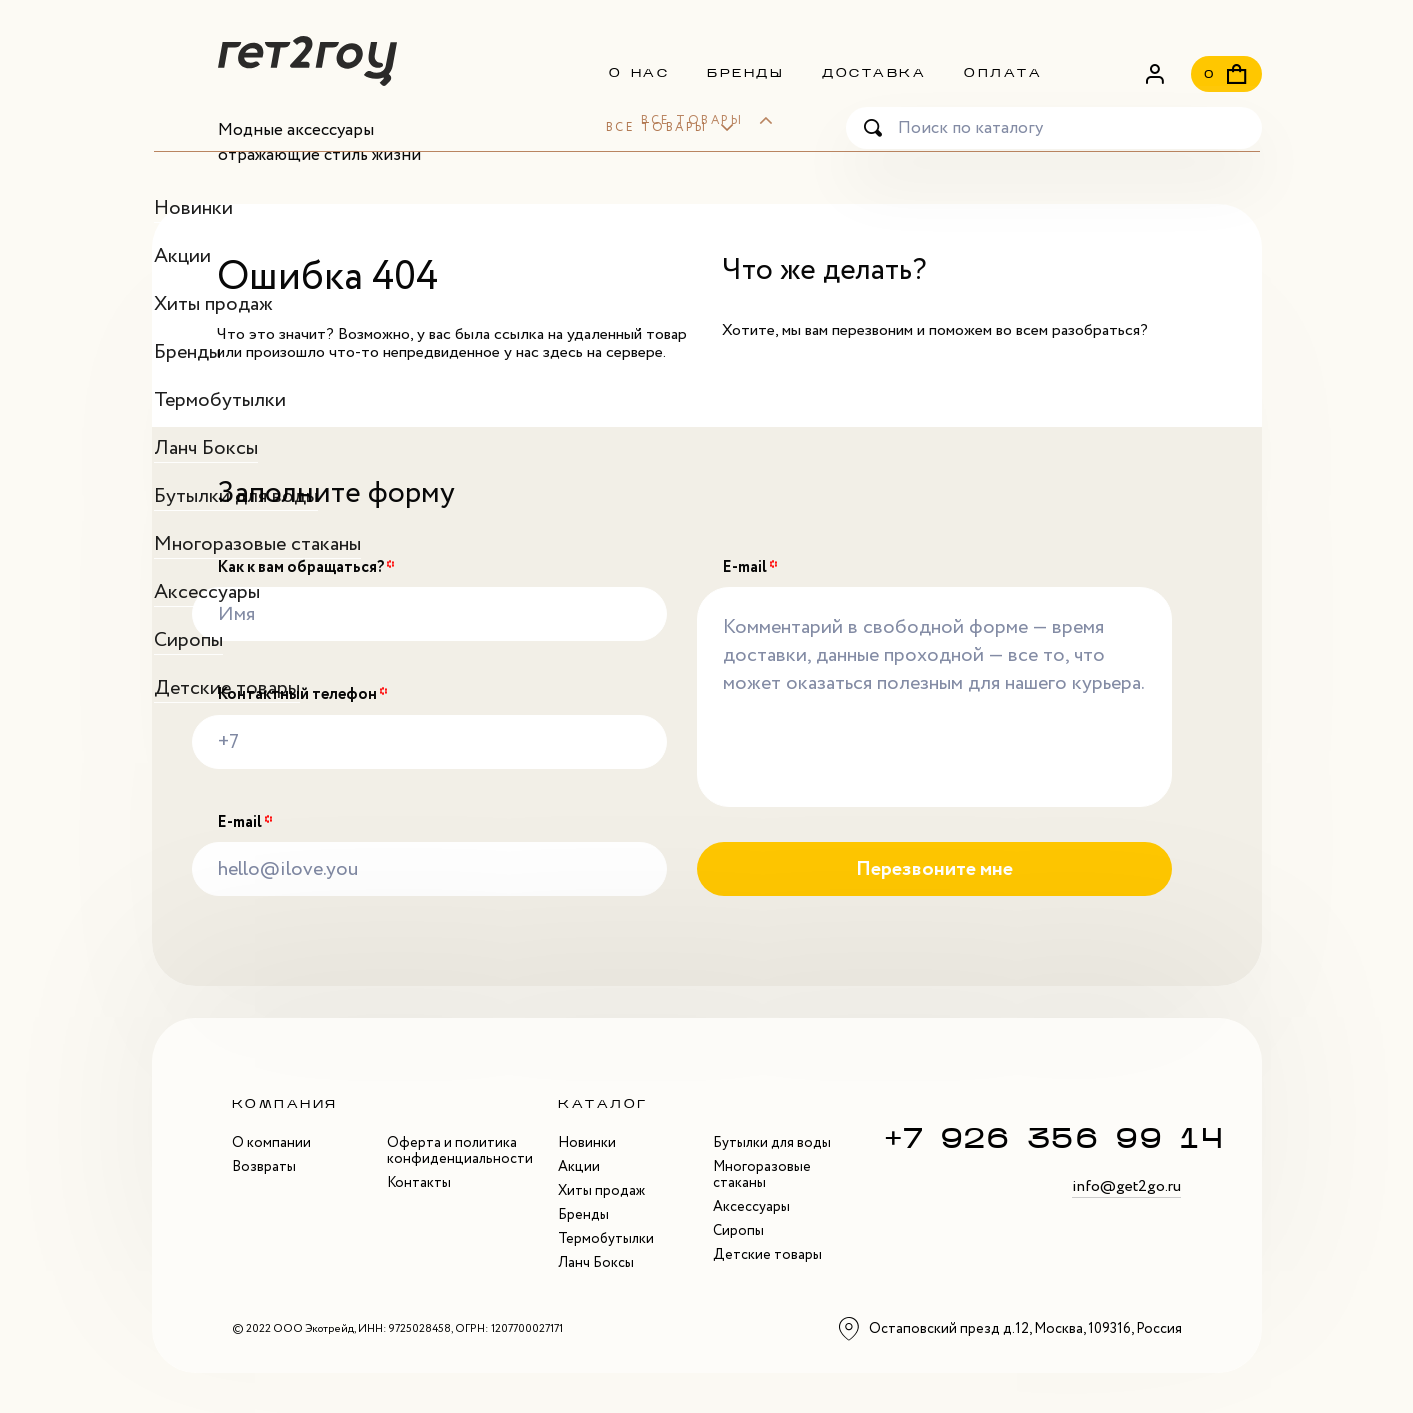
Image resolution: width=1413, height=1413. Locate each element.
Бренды (745, 73)
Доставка (874, 73)
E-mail (245, 823)
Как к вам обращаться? (306, 568)
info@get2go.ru (1126, 1186)
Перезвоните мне (934, 869)
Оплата (1003, 73)
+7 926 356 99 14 (1055, 1137)
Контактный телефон (302, 695)
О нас (639, 73)
